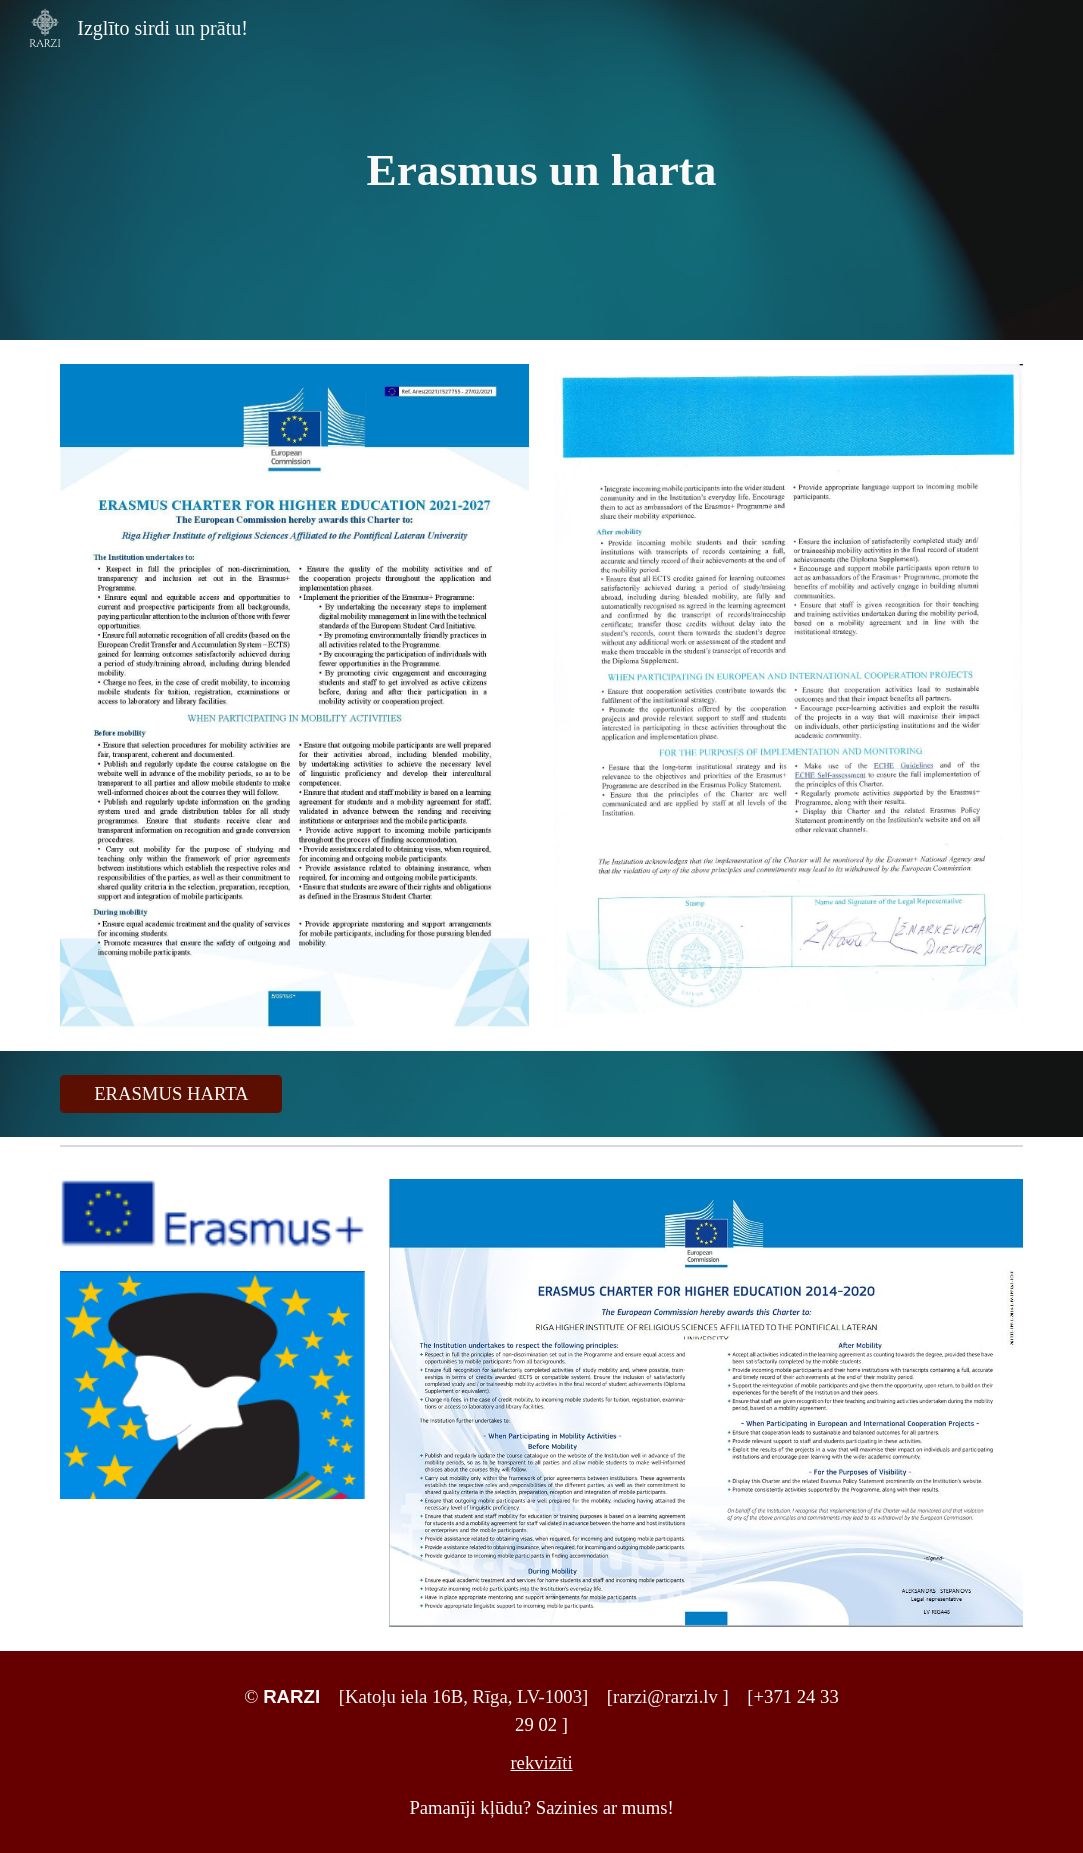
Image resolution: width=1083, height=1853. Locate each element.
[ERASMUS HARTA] (171, 1093)
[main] (541, 170)
